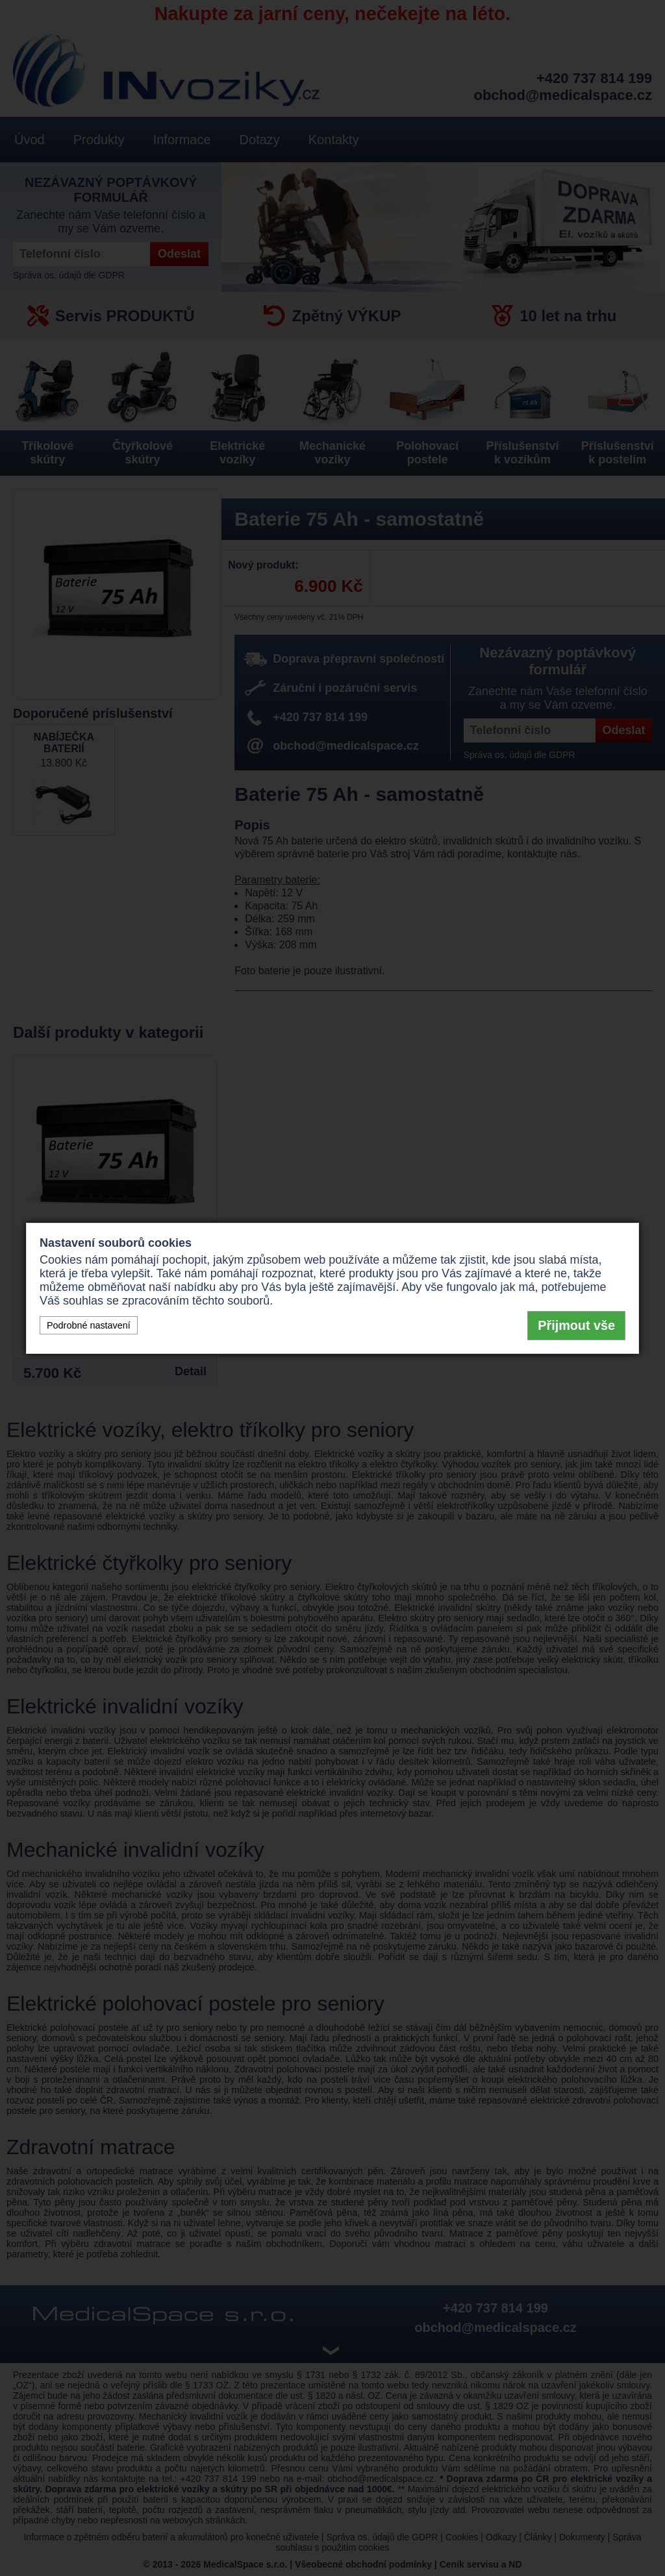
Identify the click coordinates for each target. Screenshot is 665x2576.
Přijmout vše (576, 1325)
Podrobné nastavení (89, 1325)
